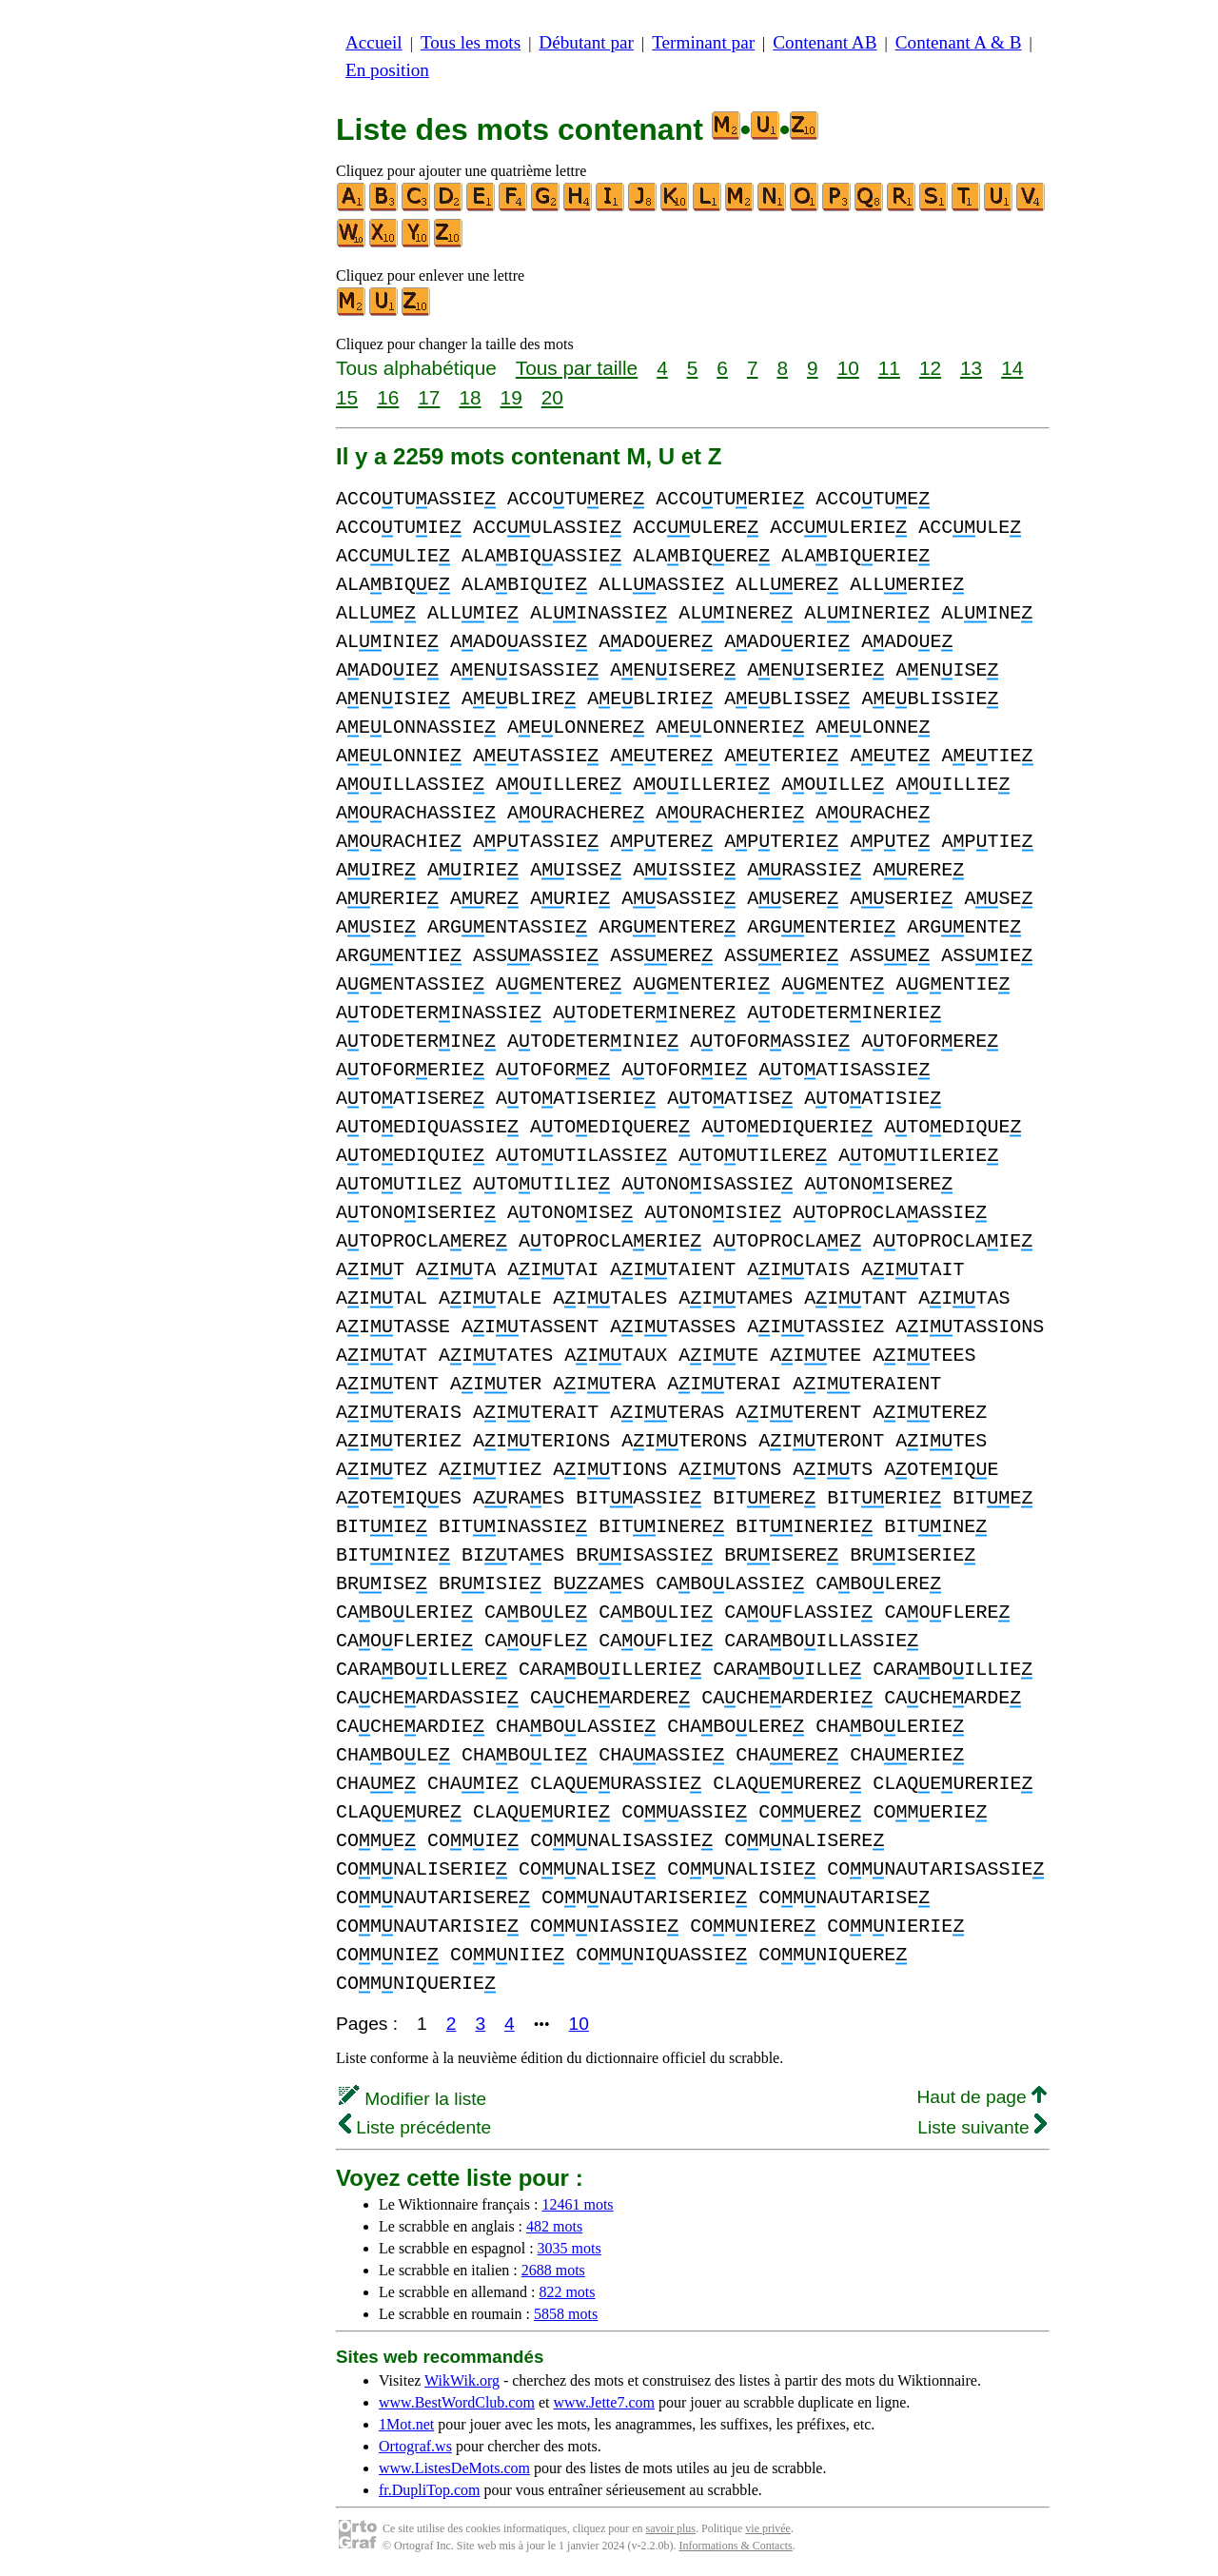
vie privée (768, 2528)
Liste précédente (415, 2127)
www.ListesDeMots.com (454, 2468)
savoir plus (671, 2528)
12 (930, 368)
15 (347, 397)
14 (1012, 368)
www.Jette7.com (604, 2402)
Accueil (374, 42)
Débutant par (586, 42)
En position (387, 70)
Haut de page (981, 2097)
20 (552, 397)
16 (388, 397)
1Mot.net (406, 2424)
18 (470, 397)
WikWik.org (462, 2380)
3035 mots (569, 2248)
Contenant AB (824, 42)
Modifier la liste (412, 2099)
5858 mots (566, 2314)
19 (511, 397)
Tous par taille (577, 368)
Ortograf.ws (415, 2446)
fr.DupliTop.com (429, 2490)
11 (889, 368)
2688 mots (553, 2270)
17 (429, 397)
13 (971, 368)
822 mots (567, 2292)
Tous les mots (471, 42)
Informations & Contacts (735, 2545)
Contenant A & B (958, 42)
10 (848, 368)
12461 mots (577, 2204)
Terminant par (703, 42)
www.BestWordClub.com (457, 2402)
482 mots (554, 2226)
